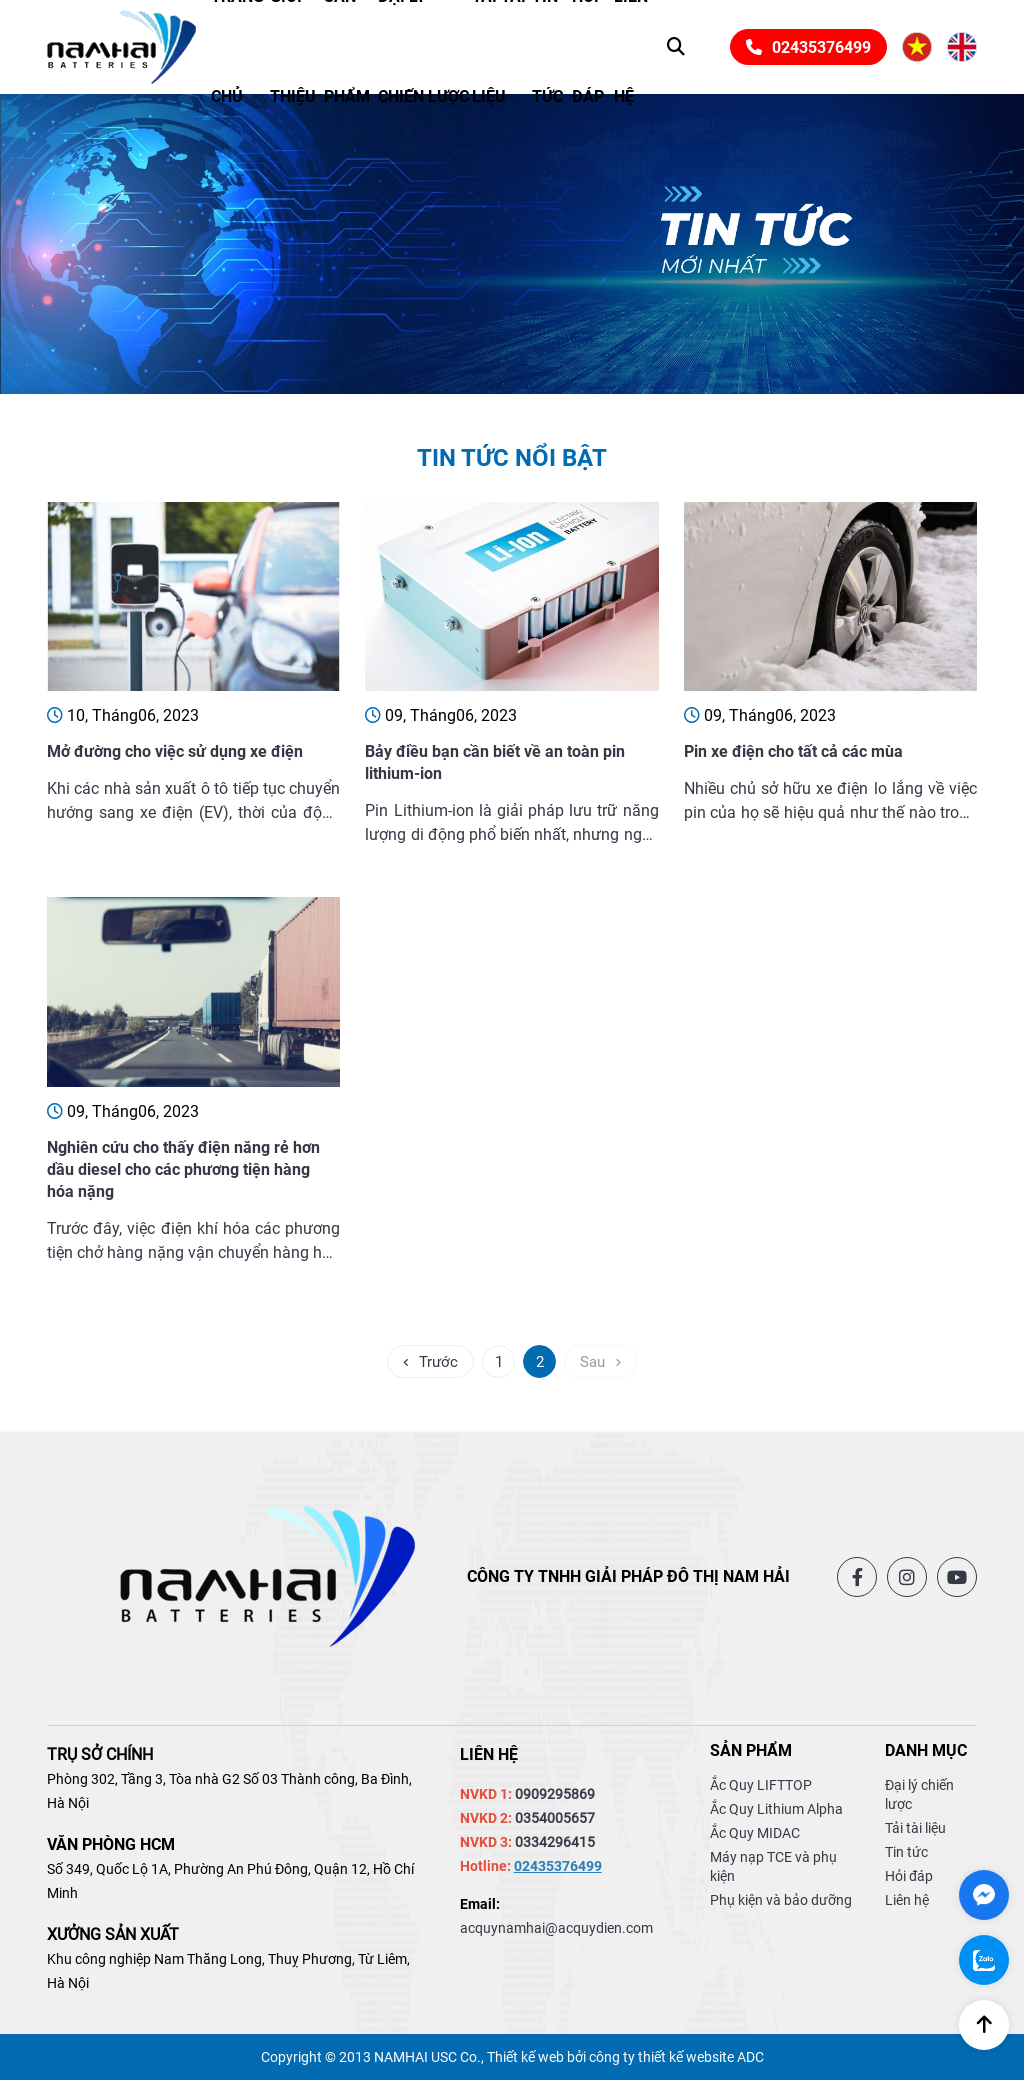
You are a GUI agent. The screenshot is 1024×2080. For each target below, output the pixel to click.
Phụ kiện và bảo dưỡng (781, 1900)
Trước (430, 1362)
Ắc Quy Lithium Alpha (776, 1809)
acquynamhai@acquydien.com (556, 1928)
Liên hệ (907, 1900)
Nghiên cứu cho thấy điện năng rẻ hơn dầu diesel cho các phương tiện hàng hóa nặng (183, 1169)
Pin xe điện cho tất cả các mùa (793, 751)
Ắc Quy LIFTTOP (761, 1785)
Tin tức (906, 1852)
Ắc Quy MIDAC (755, 1833)
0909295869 (555, 1794)
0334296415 (555, 1842)
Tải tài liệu (915, 1828)
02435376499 (808, 47)
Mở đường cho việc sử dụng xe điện (175, 751)
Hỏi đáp (909, 1876)
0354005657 (555, 1818)
